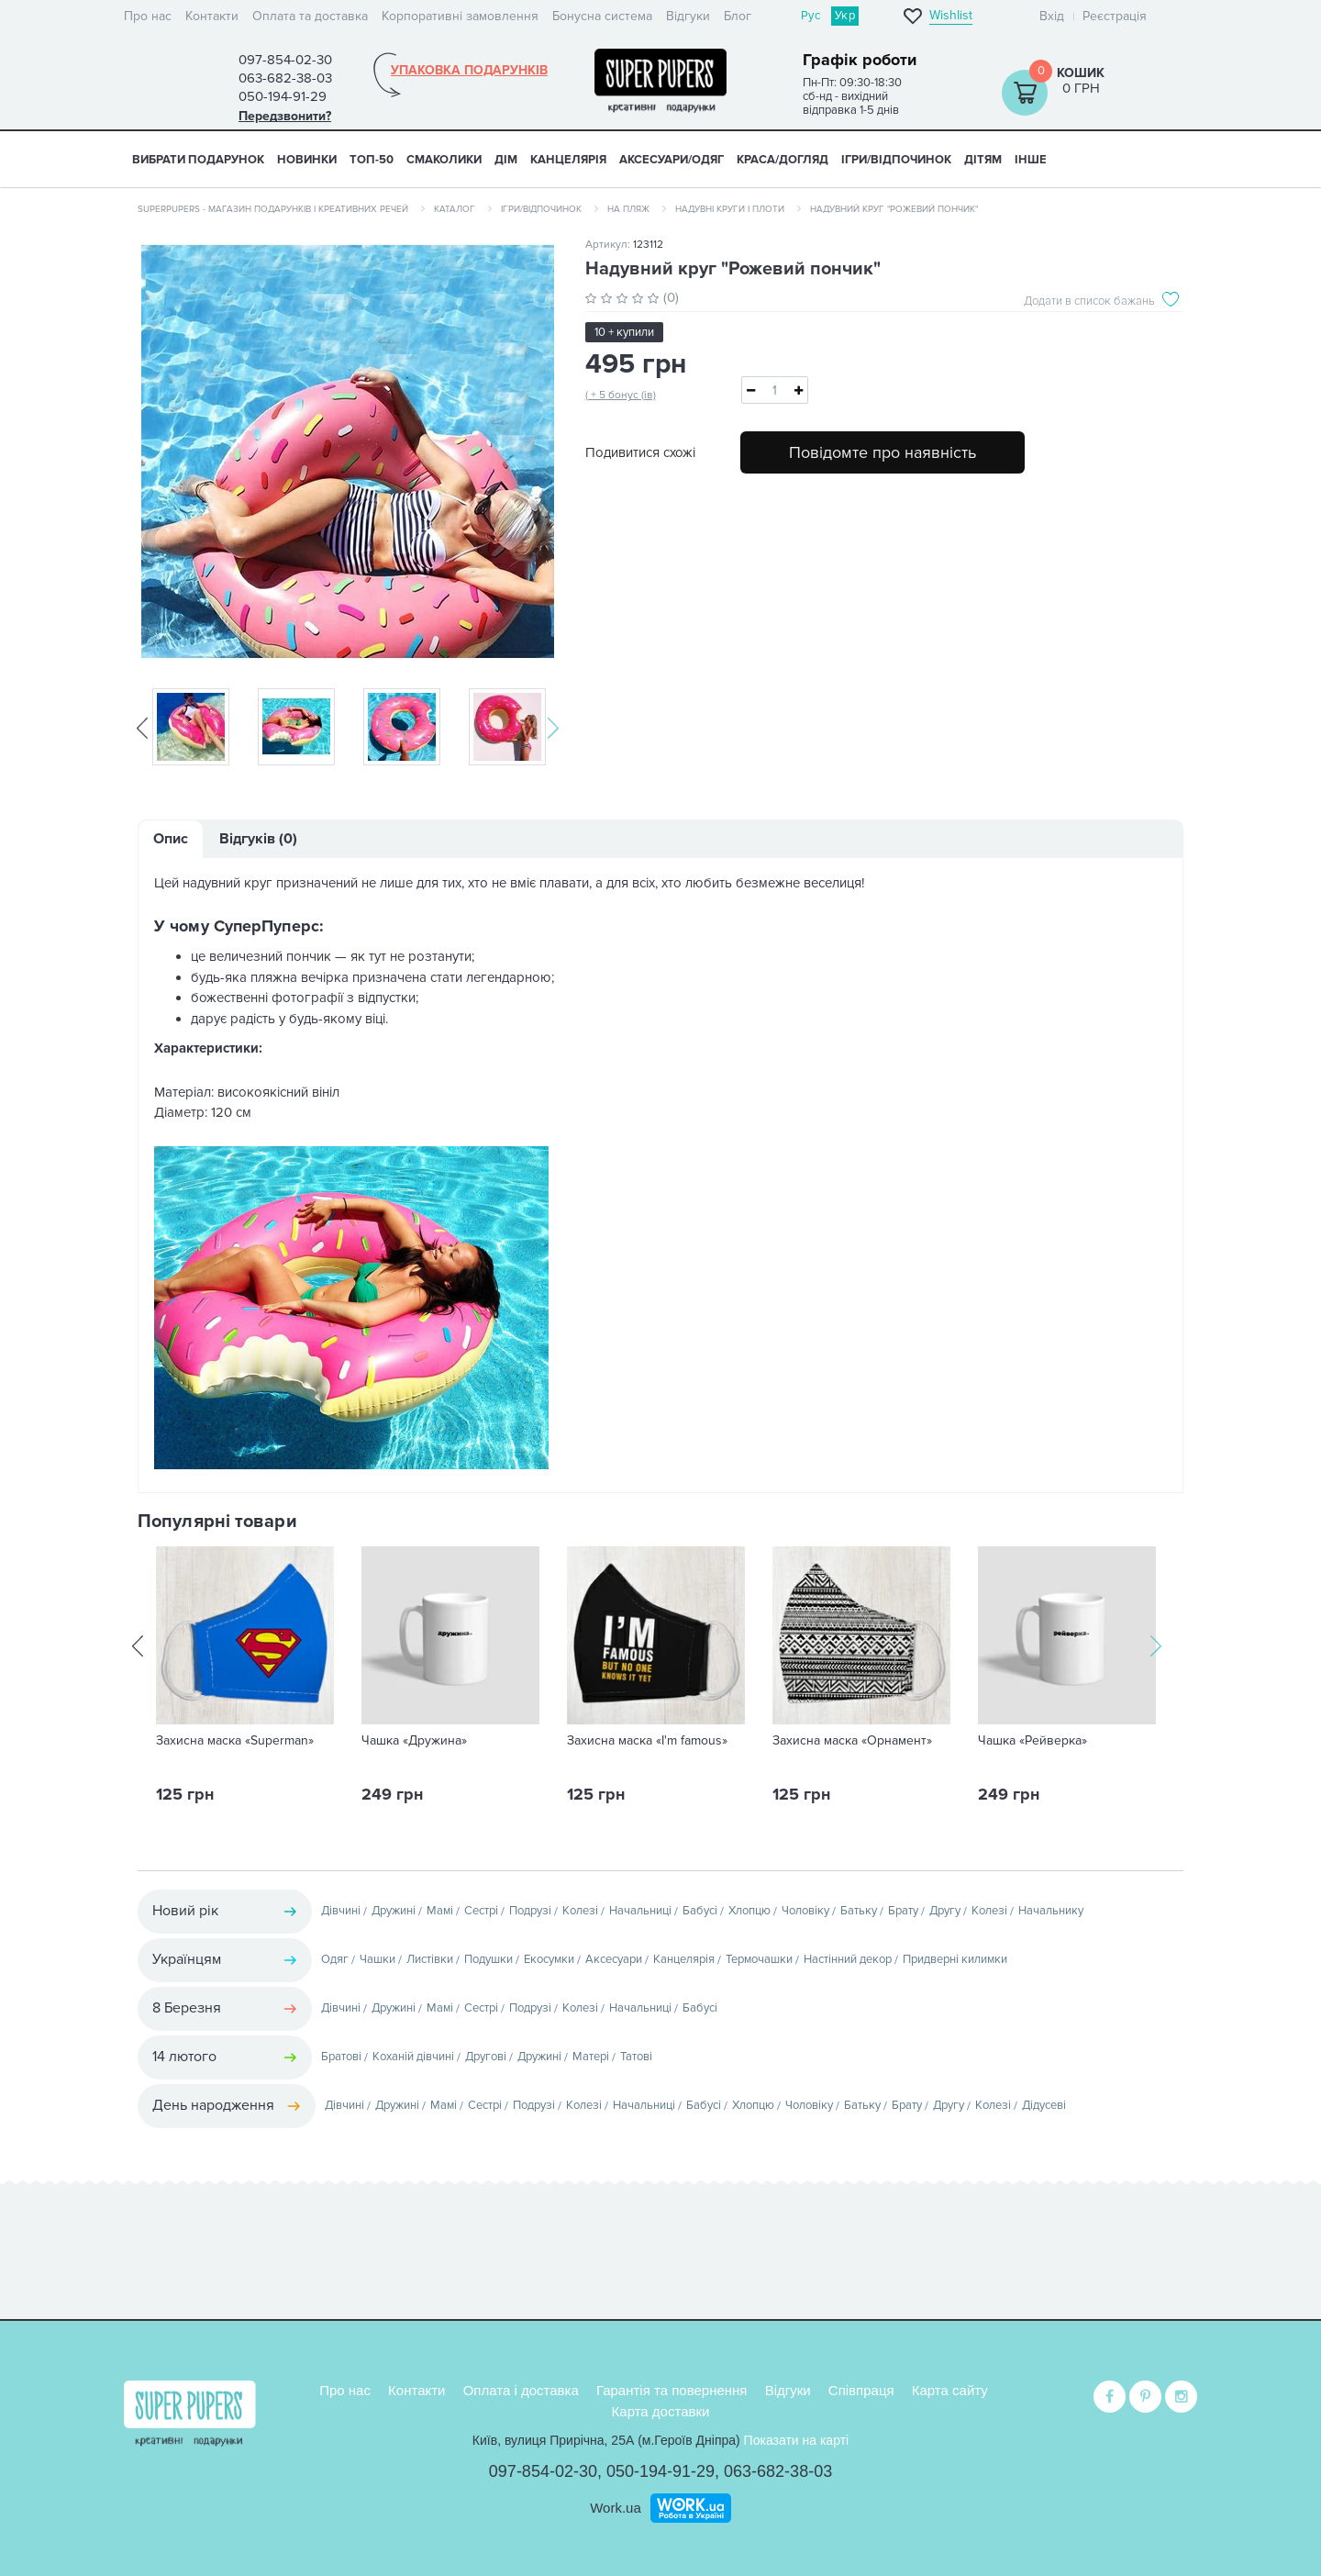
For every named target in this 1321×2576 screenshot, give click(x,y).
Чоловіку (805, 1910)
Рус (810, 15)
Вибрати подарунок (198, 159)
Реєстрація (1114, 16)
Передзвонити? (285, 116)
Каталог (454, 209)
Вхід (1051, 16)
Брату (903, 1910)
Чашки (377, 1959)
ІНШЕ (1031, 159)
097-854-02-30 (543, 2469)
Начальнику (1050, 1910)
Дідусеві (1044, 2105)
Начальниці (640, 1910)
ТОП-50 (372, 159)
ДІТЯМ (983, 159)
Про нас (148, 16)
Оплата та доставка (310, 16)
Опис (170, 839)
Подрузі (530, 1910)
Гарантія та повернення (672, 2388)
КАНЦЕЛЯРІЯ (568, 159)
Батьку (858, 1910)
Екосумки (549, 1959)
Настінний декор (848, 1959)
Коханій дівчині (413, 2056)
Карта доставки (661, 2408)
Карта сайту (950, 2388)
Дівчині (341, 1910)
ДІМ (505, 159)
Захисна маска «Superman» (235, 1741)
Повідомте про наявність (882, 452)
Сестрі (481, 1910)
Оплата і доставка (521, 2388)
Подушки (488, 1959)
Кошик (1081, 73)
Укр (845, 15)
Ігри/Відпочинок (541, 209)
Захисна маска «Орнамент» (852, 1741)
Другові (485, 2056)
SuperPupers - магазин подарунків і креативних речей (273, 209)
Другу (944, 1910)
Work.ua (615, 2505)
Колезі (580, 1910)
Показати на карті (796, 2438)
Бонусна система (602, 16)
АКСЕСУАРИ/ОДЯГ (671, 159)
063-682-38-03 (778, 2469)
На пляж (628, 209)
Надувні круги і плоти (729, 209)
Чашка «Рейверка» (1032, 1741)
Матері (590, 2056)
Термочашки (759, 1959)
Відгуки (688, 16)
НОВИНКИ (307, 159)
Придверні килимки (955, 1959)
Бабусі (700, 1910)
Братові (341, 2056)
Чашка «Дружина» (414, 1741)
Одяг (335, 1959)
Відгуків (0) (258, 839)
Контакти (212, 16)
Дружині (394, 1910)
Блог (737, 16)
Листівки (429, 1959)
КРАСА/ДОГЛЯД (782, 159)
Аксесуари (613, 1959)
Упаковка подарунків (469, 70)
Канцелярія (684, 1959)
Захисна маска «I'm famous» (647, 1741)
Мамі (440, 1910)
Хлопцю (749, 1910)
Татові (636, 2056)
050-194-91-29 (660, 2469)
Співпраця (861, 2388)
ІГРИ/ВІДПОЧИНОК (896, 159)
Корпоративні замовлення (460, 16)
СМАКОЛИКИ (444, 159)
